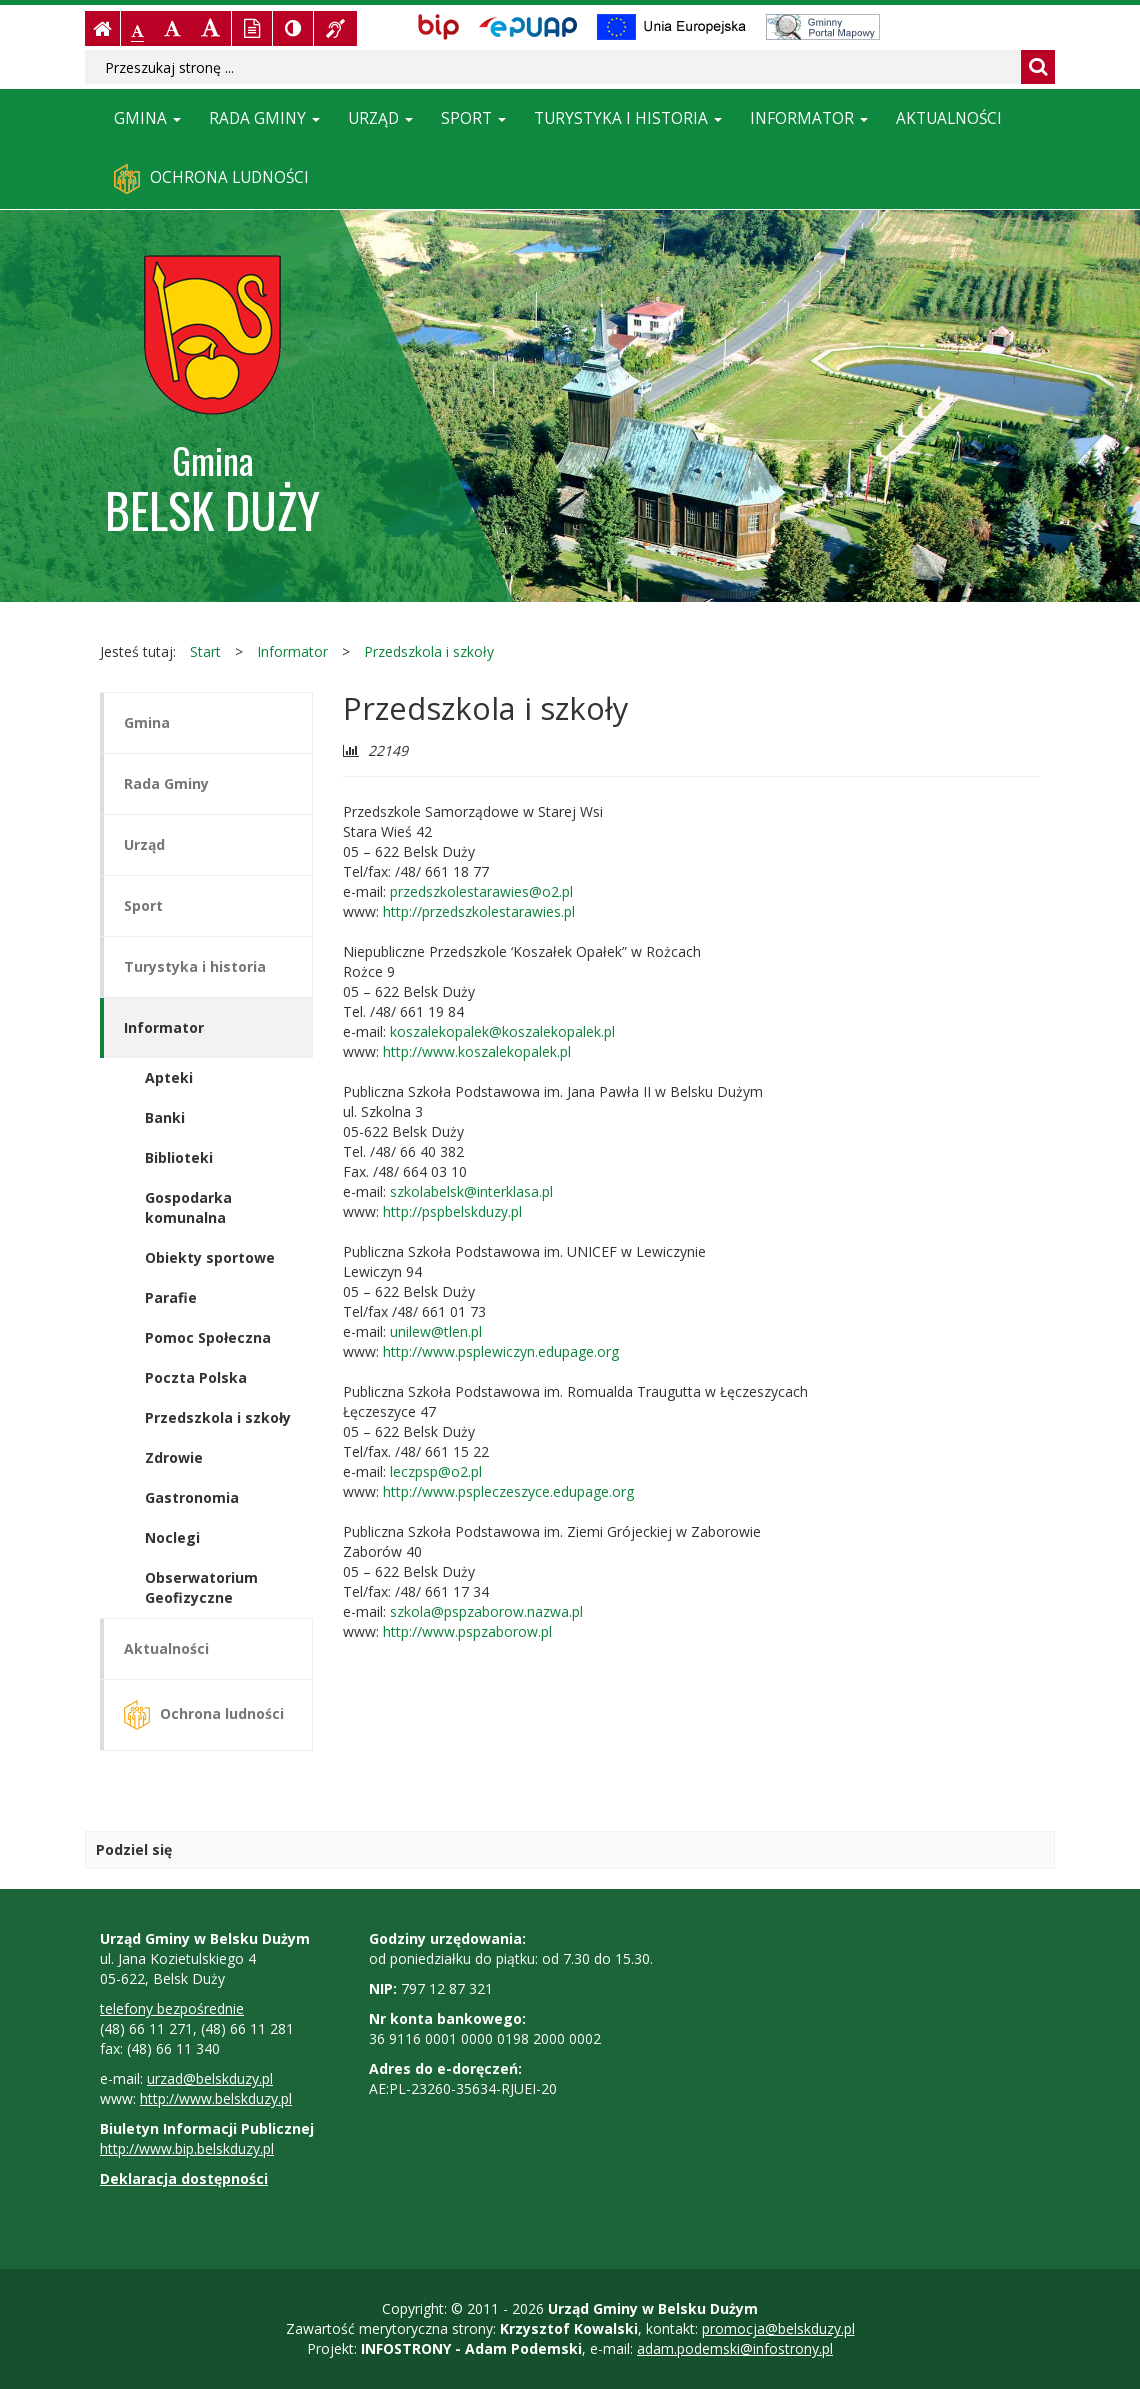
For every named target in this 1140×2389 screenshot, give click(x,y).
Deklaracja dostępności (184, 2178)
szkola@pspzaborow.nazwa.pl (486, 1611)
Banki (165, 1117)
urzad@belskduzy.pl (210, 2078)
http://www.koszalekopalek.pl (477, 1051)
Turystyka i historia (628, 118)
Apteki (169, 1077)
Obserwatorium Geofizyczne (201, 1587)
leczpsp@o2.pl (434, 1471)
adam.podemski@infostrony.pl (735, 2348)
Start (205, 651)
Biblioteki (179, 1157)
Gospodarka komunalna (188, 1207)
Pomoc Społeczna (208, 1337)
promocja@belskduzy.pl (778, 2328)
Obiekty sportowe (210, 1257)
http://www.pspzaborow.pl (467, 1631)
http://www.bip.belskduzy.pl (187, 2148)
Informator (809, 118)
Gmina (147, 118)
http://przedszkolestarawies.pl (477, 911)
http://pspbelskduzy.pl (452, 1211)
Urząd (380, 118)
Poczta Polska (196, 1377)
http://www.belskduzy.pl (216, 2098)
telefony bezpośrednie (172, 2008)
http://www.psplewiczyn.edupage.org (501, 1351)
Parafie (171, 1297)
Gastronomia (192, 1497)
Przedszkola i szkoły (429, 651)
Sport (473, 118)
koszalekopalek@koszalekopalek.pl (502, 1031)
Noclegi (172, 1537)
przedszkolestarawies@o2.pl (481, 891)
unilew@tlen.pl (436, 1331)
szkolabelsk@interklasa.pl (471, 1191)
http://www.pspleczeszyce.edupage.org (506, 1491)
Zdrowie (174, 1457)
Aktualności (949, 118)
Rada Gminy (264, 118)
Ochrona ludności (211, 179)
